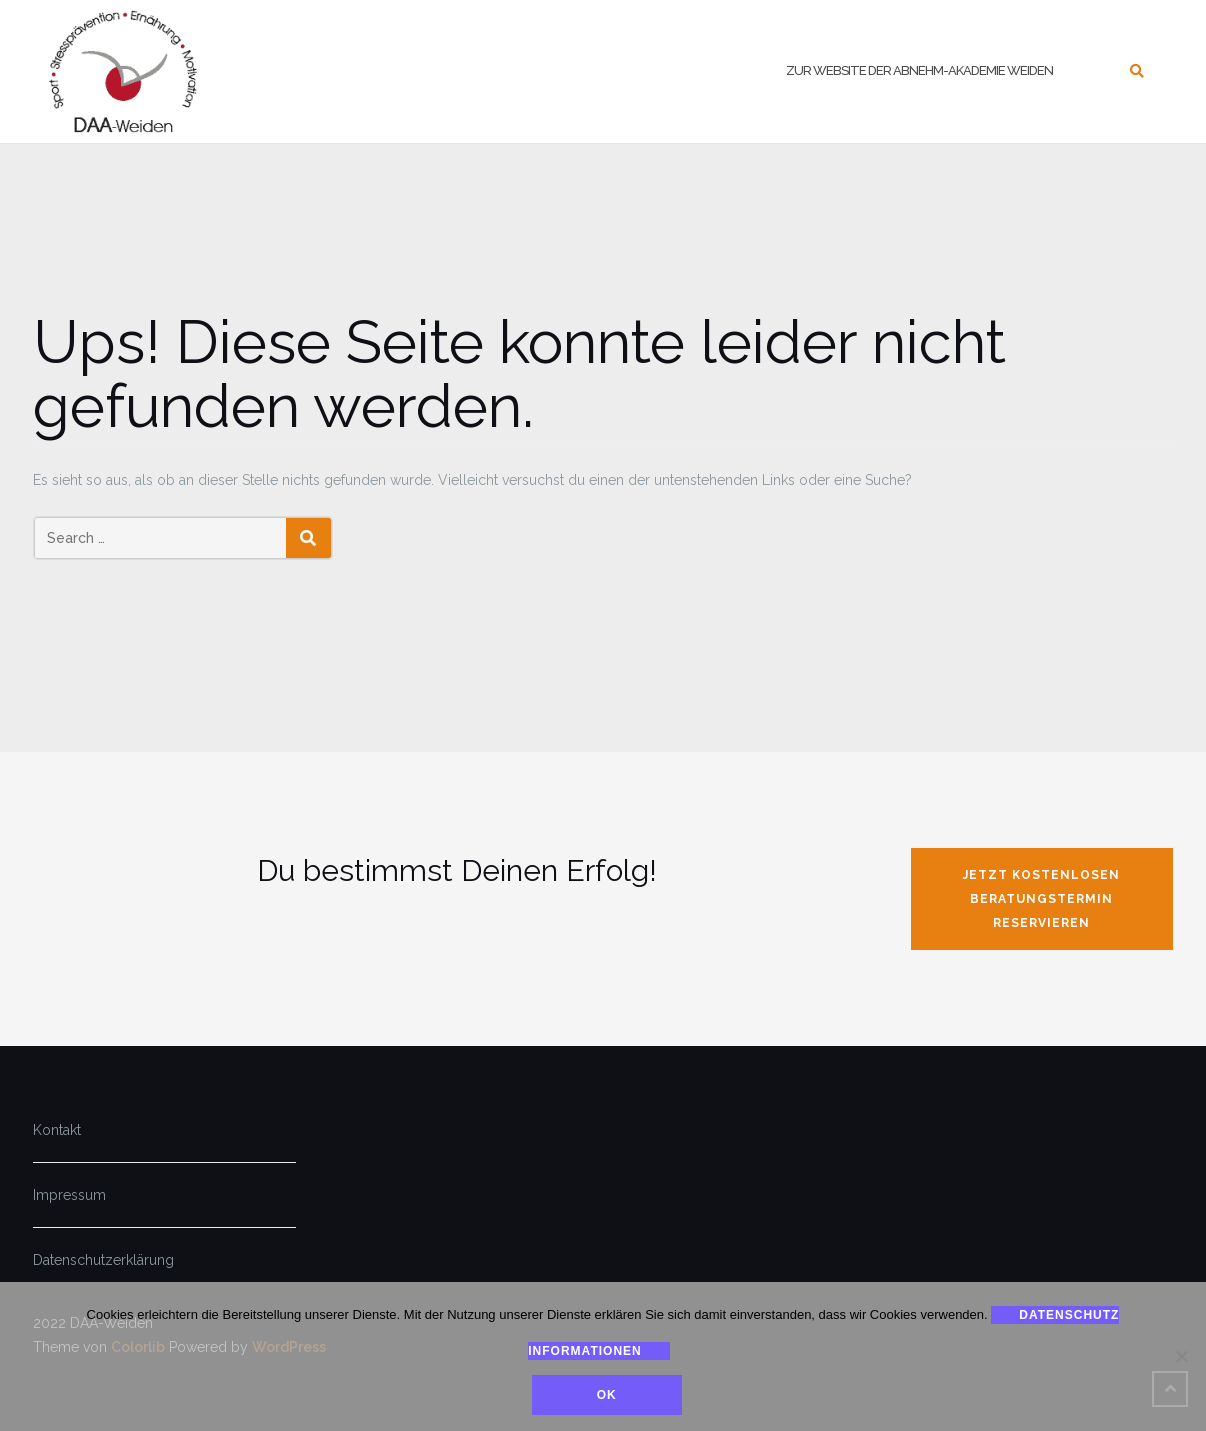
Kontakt (57, 1130)
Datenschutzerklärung (103, 1260)
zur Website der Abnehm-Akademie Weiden (919, 70)
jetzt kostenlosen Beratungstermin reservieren (1041, 899)
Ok (608, 1396)
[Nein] (1181, 1357)
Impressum (69, 1195)
